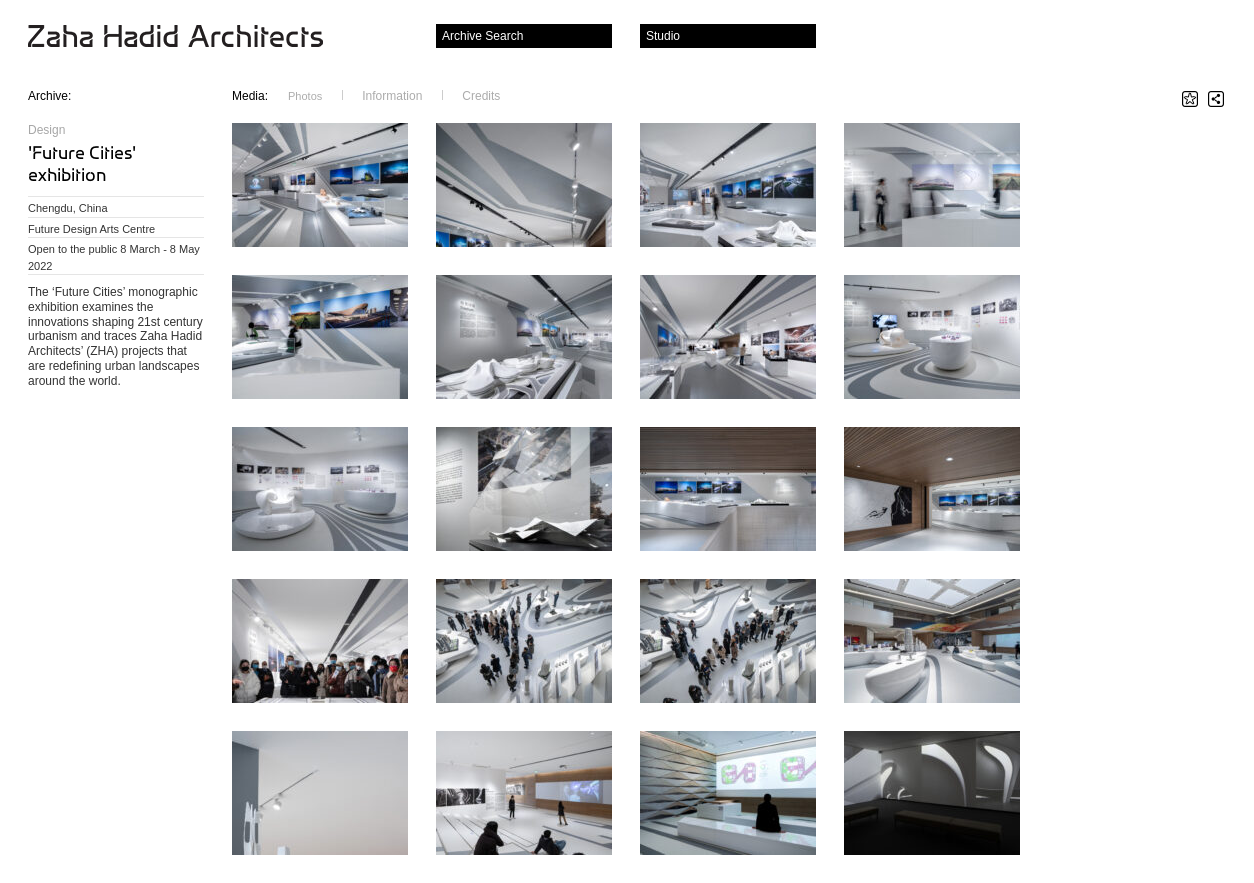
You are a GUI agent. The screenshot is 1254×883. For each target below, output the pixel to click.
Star (1190, 99)
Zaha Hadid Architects (191, 38)
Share (1216, 99)
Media (250, 95)
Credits (481, 95)
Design (46, 130)
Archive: (49, 96)
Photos (305, 96)
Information (392, 95)
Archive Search (482, 36)
